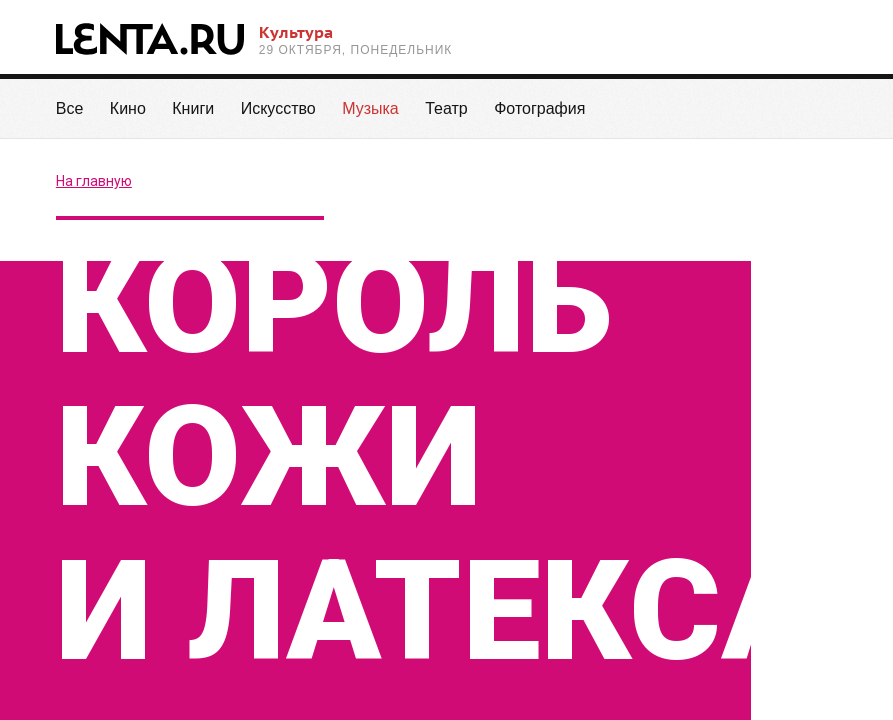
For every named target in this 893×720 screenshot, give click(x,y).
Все (70, 108)
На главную (94, 181)
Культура (296, 32)
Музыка (370, 119)
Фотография (539, 108)
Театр (446, 108)
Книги (193, 108)
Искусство (278, 108)
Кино (128, 108)
